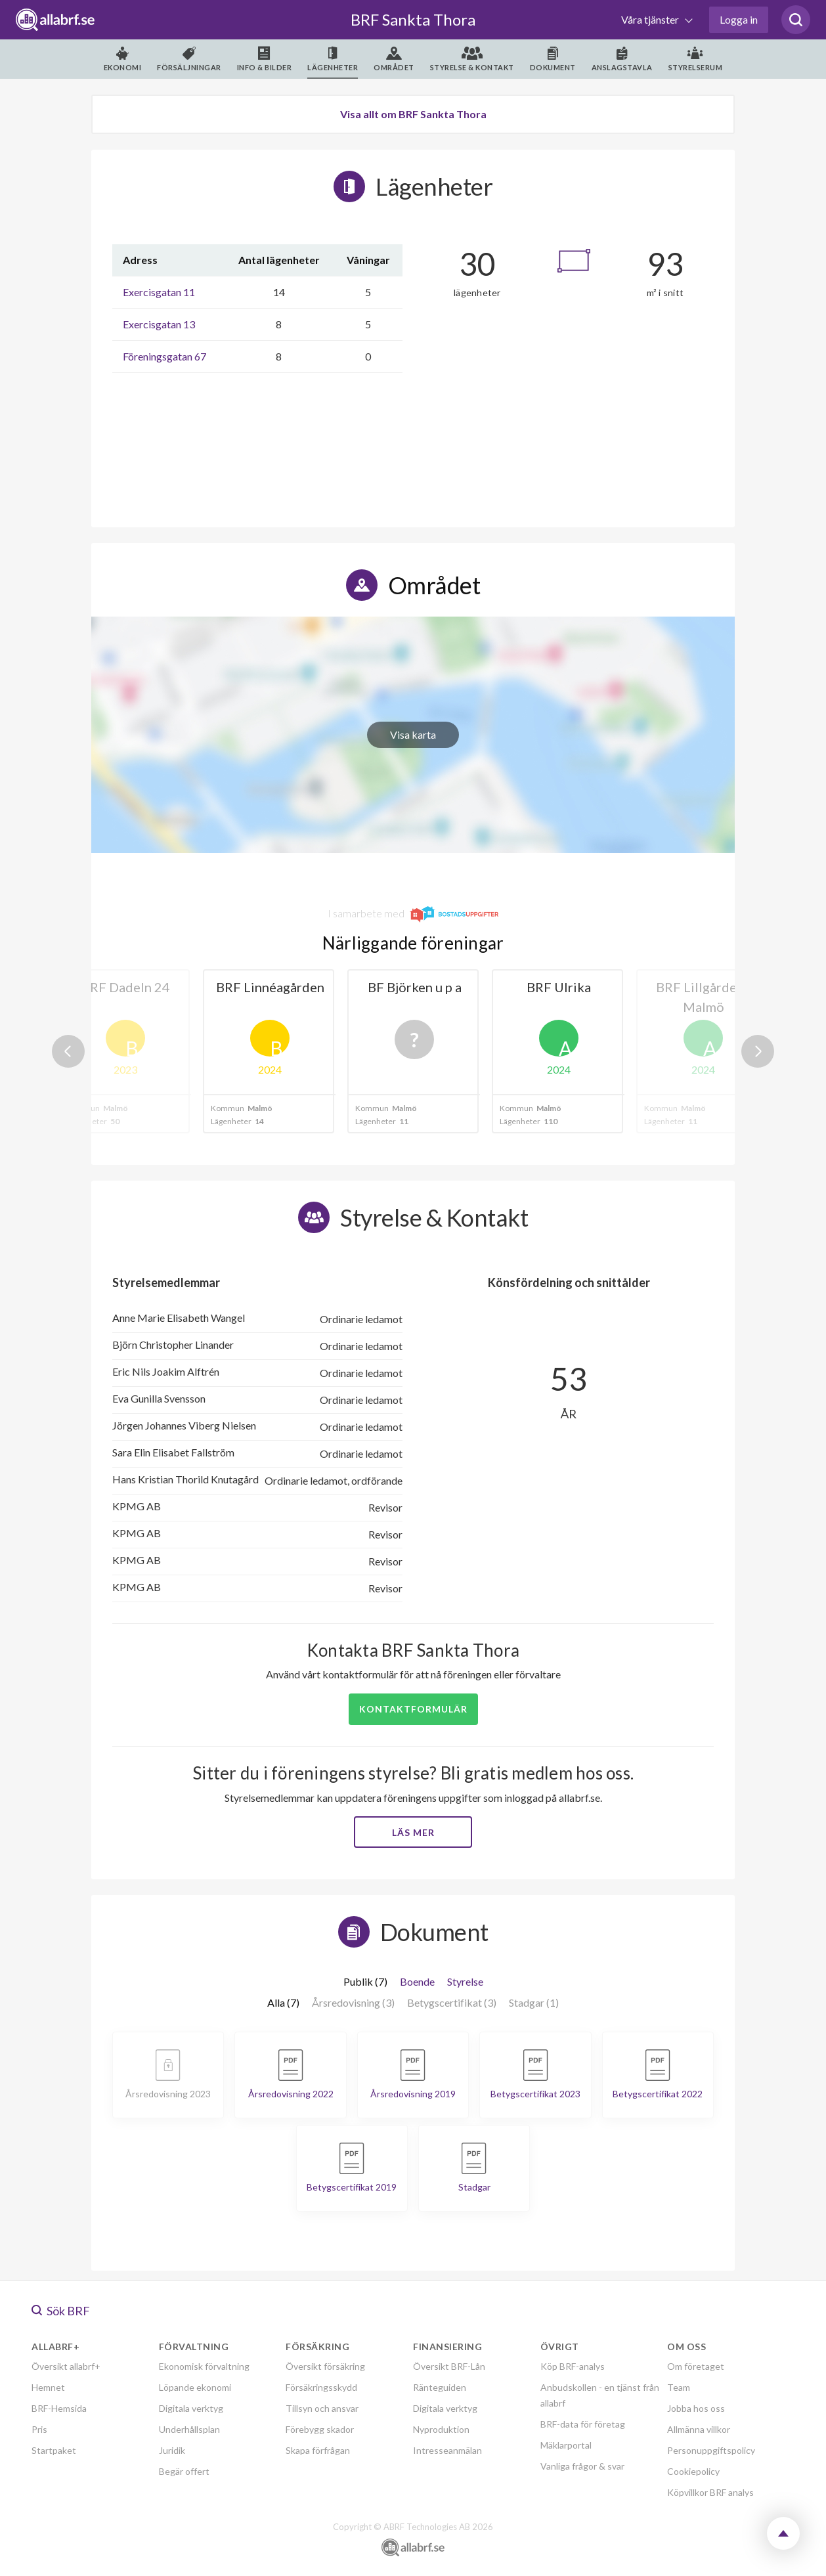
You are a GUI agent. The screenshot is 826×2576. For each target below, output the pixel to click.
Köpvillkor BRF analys (710, 2492)
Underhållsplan (189, 2429)
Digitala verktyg (191, 2408)
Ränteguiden (439, 2387)
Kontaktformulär (413, 1708)
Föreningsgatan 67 (164, 356)
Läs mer (413, 1832)
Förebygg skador (320, 2429)
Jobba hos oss (696, 2408)
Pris (39, 2429)
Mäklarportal (566, 2445)
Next (757, 1051)
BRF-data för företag (582, 2424)
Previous (68, 1051)
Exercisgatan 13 (159, 324)
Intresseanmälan (447, 2450)
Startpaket (54, 2450)
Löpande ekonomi (195, 2387)
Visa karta (413, 734)
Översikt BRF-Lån (449, 2366)
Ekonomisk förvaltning (204, 2366)
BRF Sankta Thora (413, 19)
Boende (417, 1981)
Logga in (739, 19)
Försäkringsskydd (321, 2387)
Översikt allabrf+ (66, 2366)
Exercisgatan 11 (159, 292)
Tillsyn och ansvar (322, 2408)
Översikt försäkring (325, 2366)
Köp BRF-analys (572, 2366)
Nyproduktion (441, 2429)
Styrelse (465, 1981)
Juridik (172, 2450)
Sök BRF (61, 2310)
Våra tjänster (651, 19)
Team (678, 2387)
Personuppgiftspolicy (711, 2450)
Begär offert (184, 2471)
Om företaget (695, 2366)
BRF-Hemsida (59, 2408)
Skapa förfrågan (318, 2450)
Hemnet (48, 2387)
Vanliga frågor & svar (582, 2466)
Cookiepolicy (693, 2471)
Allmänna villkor (698, 2429)
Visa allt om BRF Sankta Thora (413, 114)
